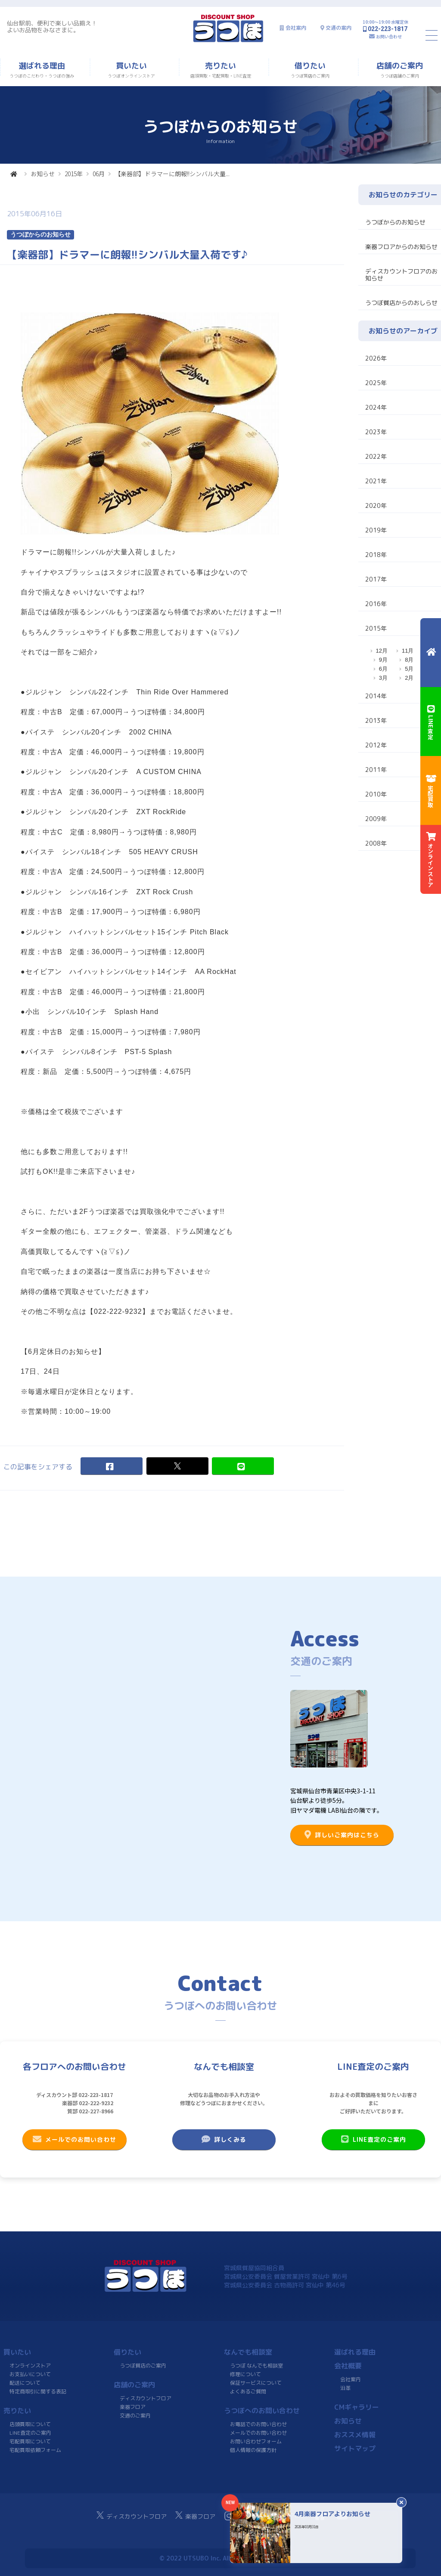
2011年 (376, 769)
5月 (409, 669)
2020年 (376, 505)
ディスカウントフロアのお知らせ (401, 274)
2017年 (376, 579)
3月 (383, 678)
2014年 (376, 696)
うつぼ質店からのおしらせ (401, 303)
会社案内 (296, 27)
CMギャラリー (356, 2407)
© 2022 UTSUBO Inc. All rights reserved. (220, 2558)
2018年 (376, 555)
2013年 (376, 720)
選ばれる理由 (355, 2352)
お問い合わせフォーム (256, 2441)
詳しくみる (224, 2139)
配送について (24, 2382)
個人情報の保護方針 (253, 2450)
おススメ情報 (355, 2434)
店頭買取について (30, 2424)
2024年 (376, 407)
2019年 (376, 530)
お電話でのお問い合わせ (258, 2424)
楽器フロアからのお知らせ (401, 247)
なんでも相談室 (248, 2352)
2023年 (376, 432)
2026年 (376, 358)
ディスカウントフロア (145, 2398)
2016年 (376, 604)
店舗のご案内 (134, 2384)
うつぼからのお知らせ (395, 222)
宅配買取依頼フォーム (35, 2450)
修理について (245, 2374)
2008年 (376, 843)
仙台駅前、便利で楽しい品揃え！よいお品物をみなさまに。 (52, 26)
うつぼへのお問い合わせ (262, 2410)
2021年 (376, 481)
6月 (383, 669)
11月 (407, 650)
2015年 (74, 173)
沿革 (345, 2388)
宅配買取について (30, 2441)
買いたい (17, 2352)
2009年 (376, 819)
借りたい (127, 2352)
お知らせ (43, 173)
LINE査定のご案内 (373, 2139)
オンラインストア (30, 2365)
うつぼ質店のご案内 (143, 2365)
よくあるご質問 (248, 2391)
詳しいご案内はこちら (341, 1834)
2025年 (376, 383)
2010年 (376, 794)
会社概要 (348, 2366)
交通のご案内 (135, 2415)
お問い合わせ (389, 36)
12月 (382, 650)
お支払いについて (30, 2374)
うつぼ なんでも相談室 (256, 2365)
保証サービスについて (256, 2382)
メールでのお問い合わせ (74, 2139)
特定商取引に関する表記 (37, 2391)
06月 (99, 173)
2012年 (376, 745)
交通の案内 (338, 27)
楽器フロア (133, 2407)
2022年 (376, 456)
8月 (409, 659)
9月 (383, 659)
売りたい (17, 2410)
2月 (409, 678)
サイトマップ (355, 2448)
